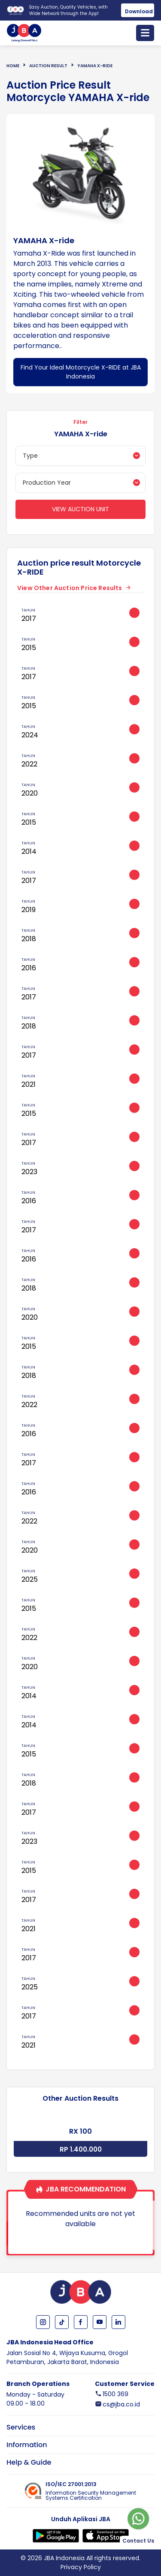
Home (12, 66)
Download (139, 11)
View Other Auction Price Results (69, 588)
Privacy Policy (81, 2567)
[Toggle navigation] (145, 33)
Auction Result (48, 66)
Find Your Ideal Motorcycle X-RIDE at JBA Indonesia (81, 372)
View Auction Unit (80, 509)
